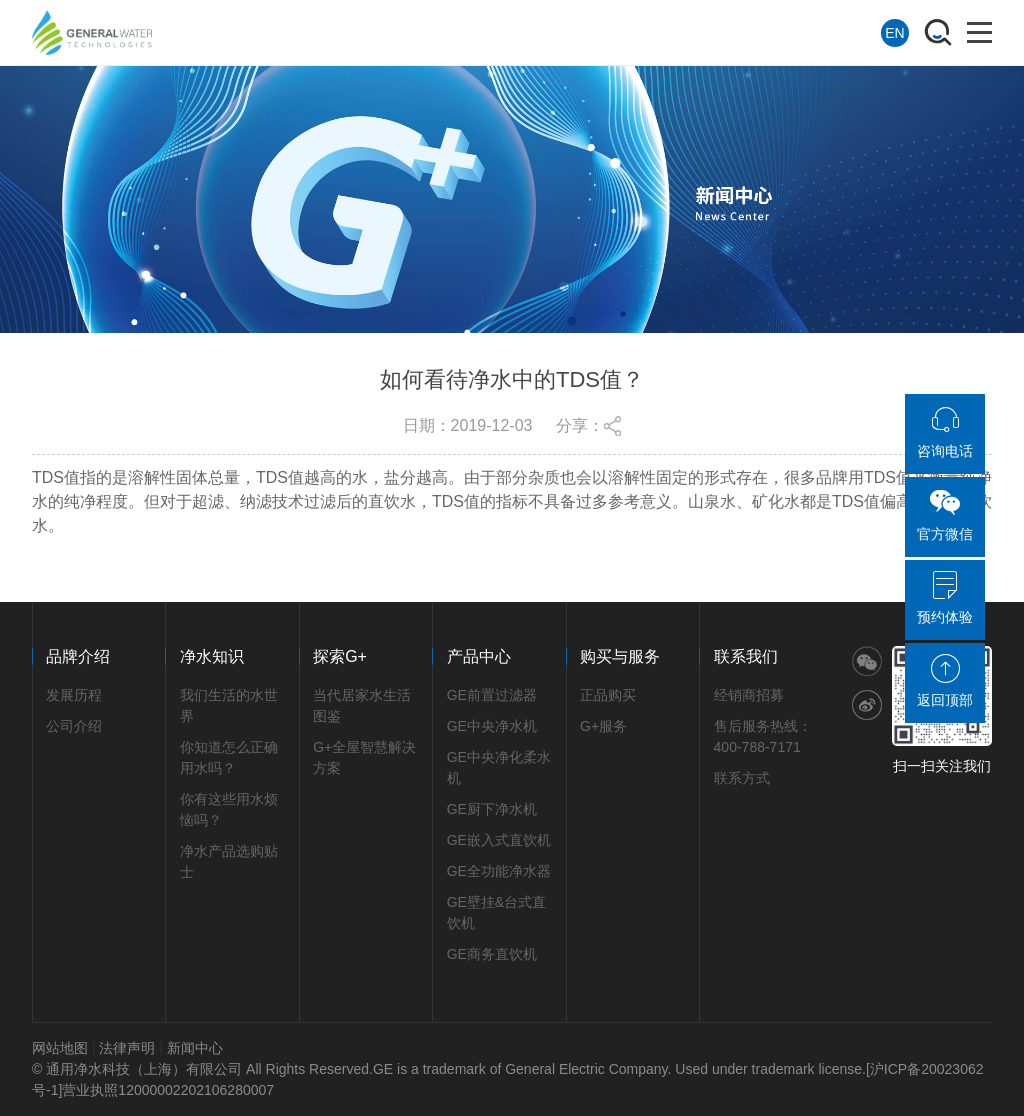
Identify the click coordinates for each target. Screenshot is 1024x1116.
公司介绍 (74, 726)
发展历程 (74, 695)
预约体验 (945, 598)
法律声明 (127, 1048)
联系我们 (746, 656)
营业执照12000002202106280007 (168, 1090)
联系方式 (742, 778)
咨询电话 (945, 432)
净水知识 (212, 656)
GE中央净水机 (492, 726)
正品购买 (608, 695)
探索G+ (340, 656)
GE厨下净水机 (492, 809)
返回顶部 (945, 681)
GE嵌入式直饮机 (499, 840)
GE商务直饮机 (492, 954)
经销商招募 (749, 695)
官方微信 (945, 515)
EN (894, 33)
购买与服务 (620, 656)
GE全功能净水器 (499, 871)
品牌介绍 (78, 656)
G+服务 (603, 726)
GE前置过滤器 (492, 695)
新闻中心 (195, 1048)
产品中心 (479, 656)
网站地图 (60, 1048)
